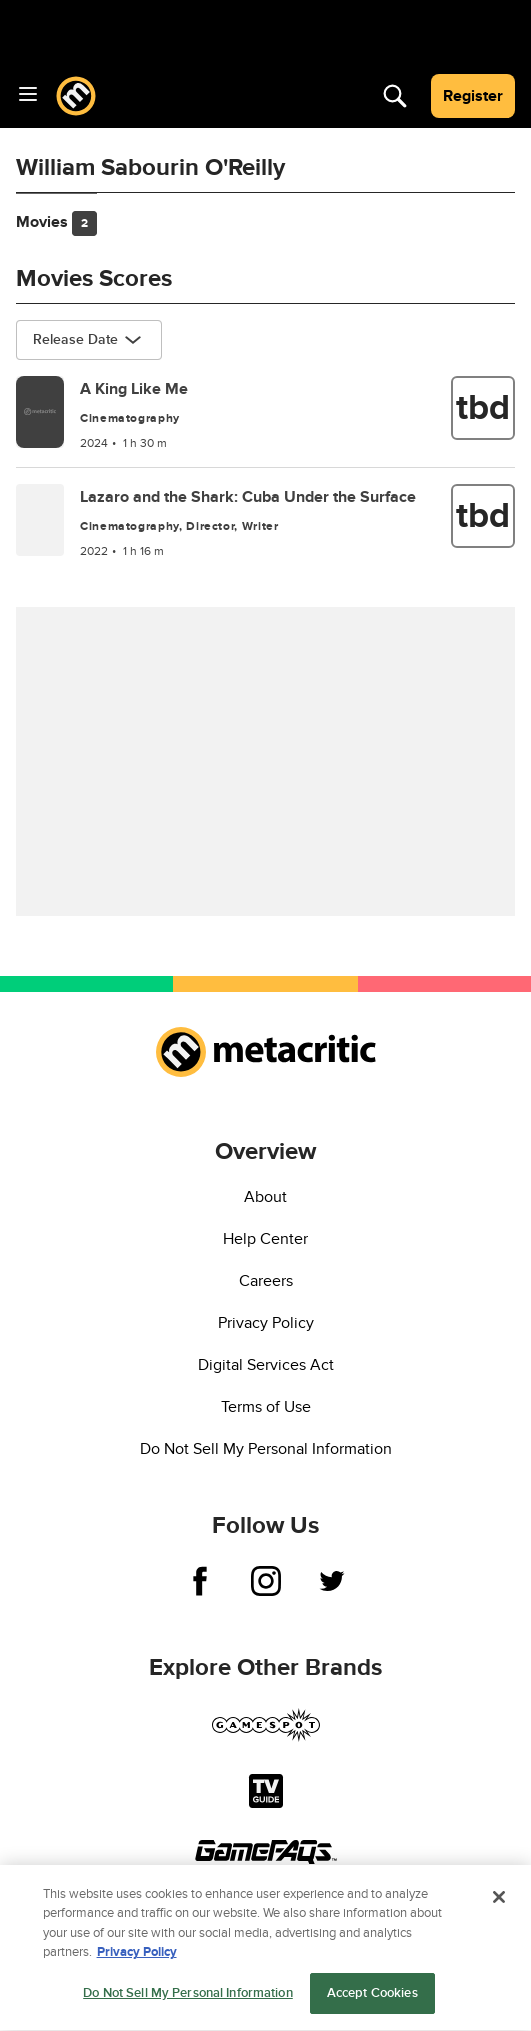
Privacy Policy (266, 1323)
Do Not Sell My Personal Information (266, 1449)
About (265, 1197)
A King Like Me (134, 389)
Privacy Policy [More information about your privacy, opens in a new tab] (137, 1958)
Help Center (265, 1239)
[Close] (499, 1903)
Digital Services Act (266, 1365)
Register (473, 96)
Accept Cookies (372, 1999)
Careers (266, 1281)
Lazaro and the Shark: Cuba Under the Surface (248, 497)
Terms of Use (266, 1407)
